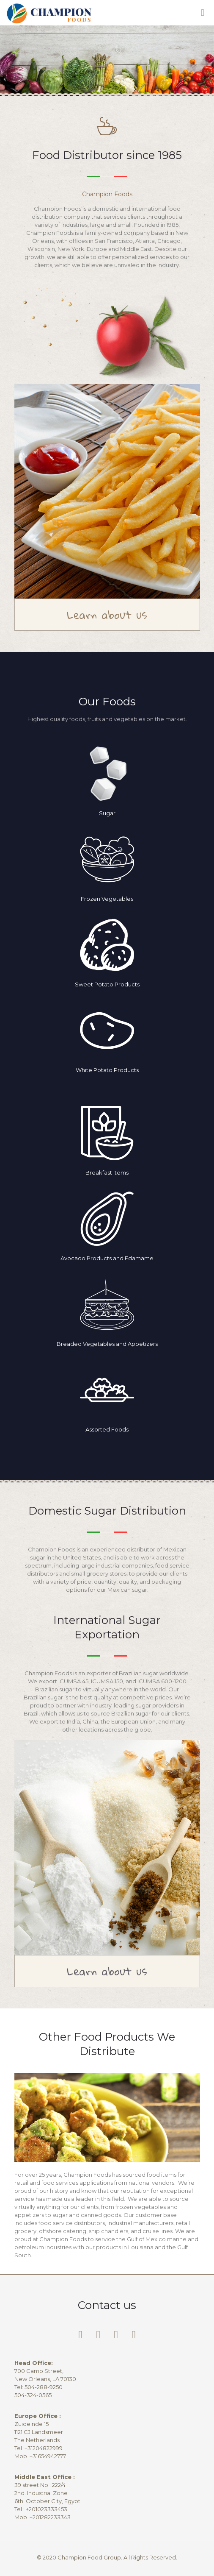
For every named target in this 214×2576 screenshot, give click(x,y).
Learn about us (107, 614)
